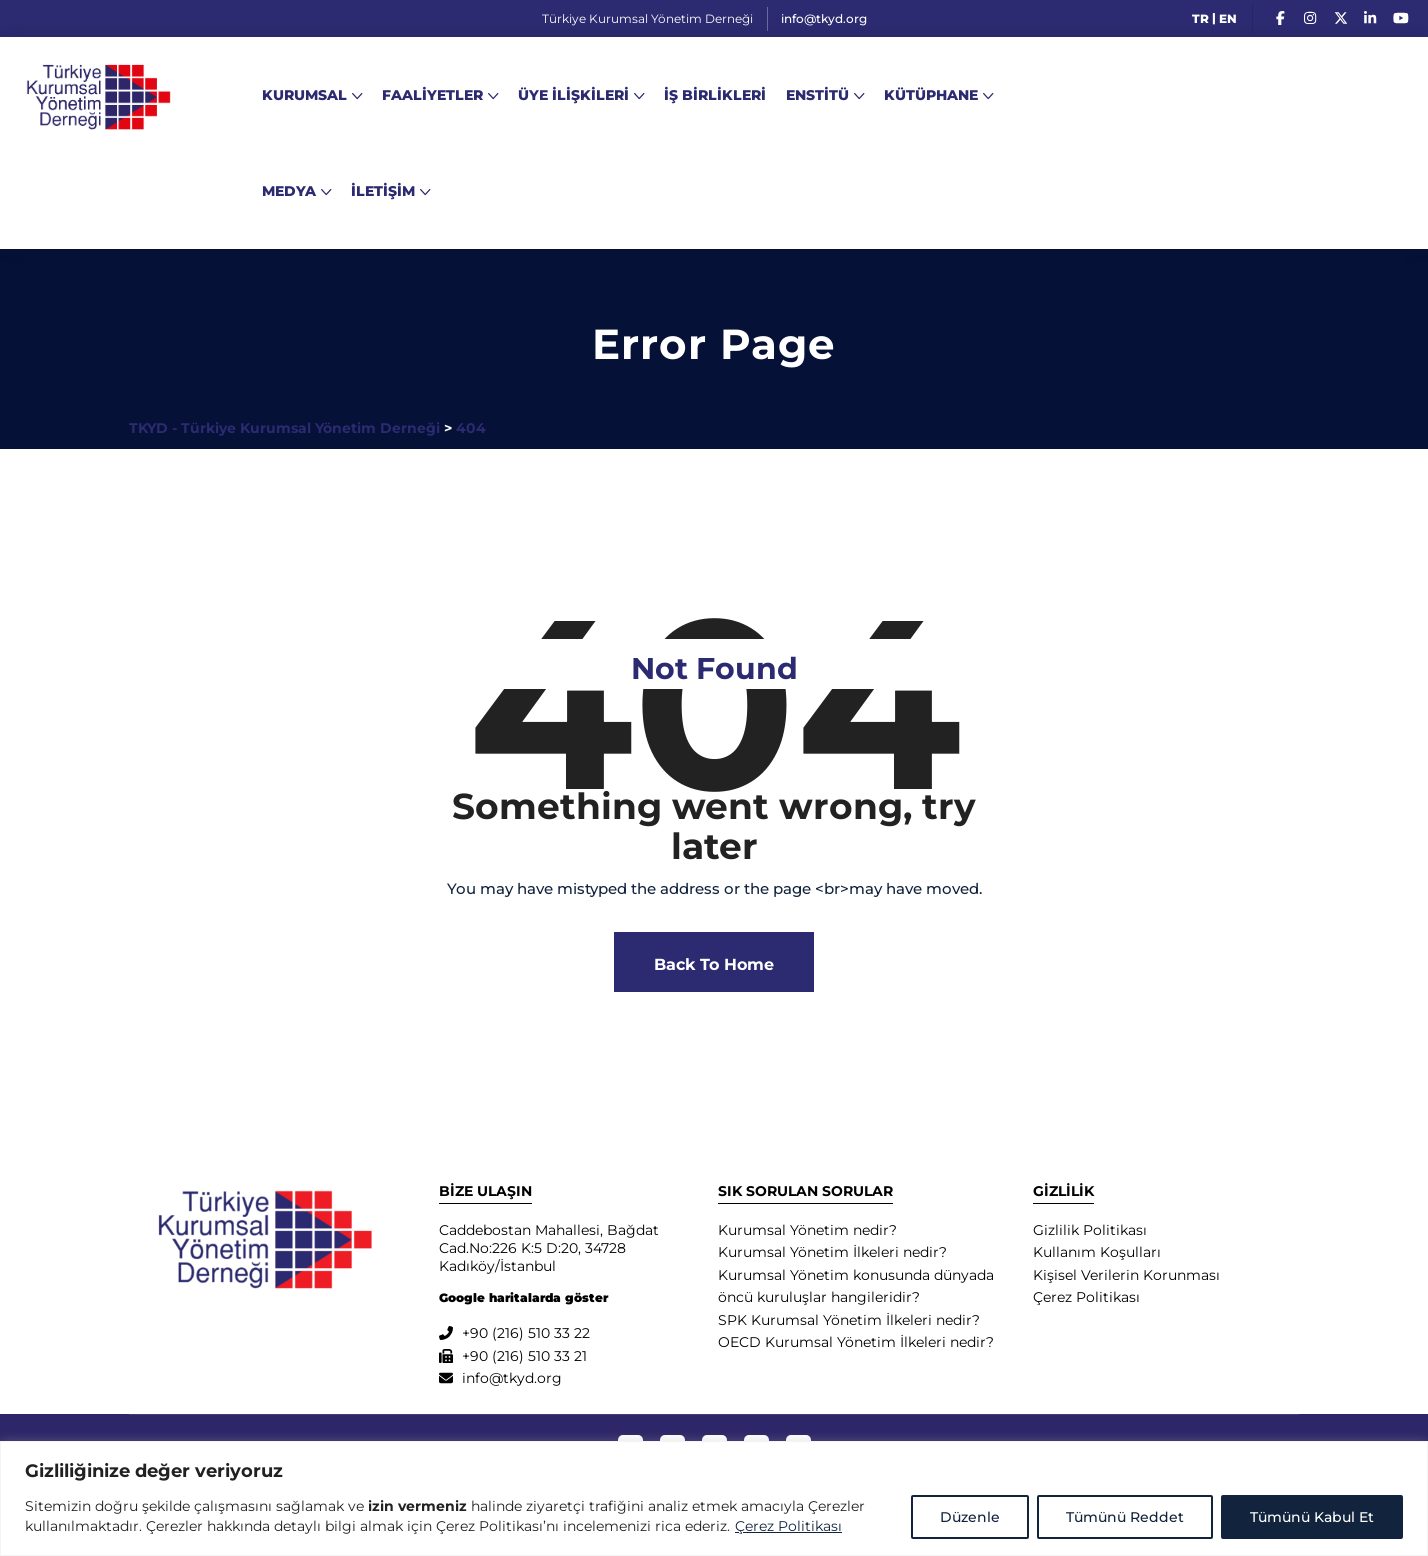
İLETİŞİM (383, 191)
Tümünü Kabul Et (1312, 1517)
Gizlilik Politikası (1090, 1230)
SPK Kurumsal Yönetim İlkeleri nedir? (849, 1320)
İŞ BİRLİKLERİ (715, 95)
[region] (714, 1498)
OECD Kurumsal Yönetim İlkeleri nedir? (856, 1342)
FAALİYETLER (432, 95)
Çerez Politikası (788, 1526)
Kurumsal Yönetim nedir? (807, 1230)
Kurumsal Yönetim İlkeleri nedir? (832, 1252)
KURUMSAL (304, 95)
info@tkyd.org (818, 18)
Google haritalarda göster (523, 1297)
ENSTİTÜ (817, 95)
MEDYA (289, 191)
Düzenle (970, 1517)
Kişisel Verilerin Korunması (1126, 1275)
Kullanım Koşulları (1097, 1252)
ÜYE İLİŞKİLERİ (573, 95)
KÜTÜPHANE (931, 95)
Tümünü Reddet (1125, 1517)
